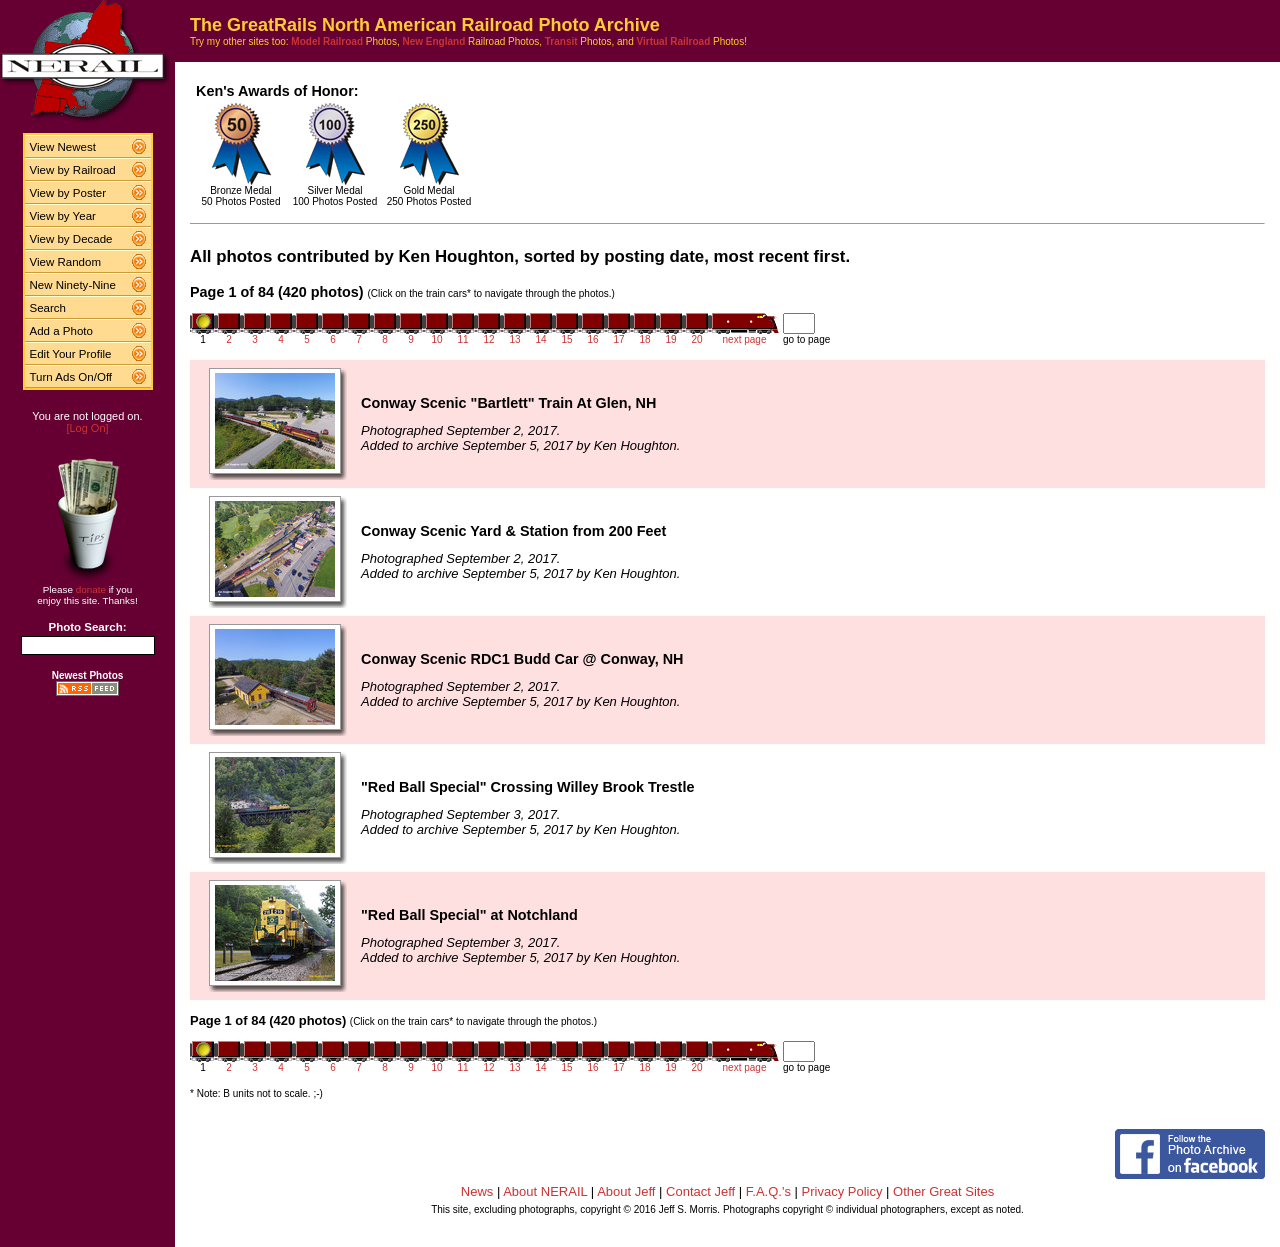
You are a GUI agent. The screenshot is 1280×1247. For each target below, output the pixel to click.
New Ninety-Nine (73, 285)
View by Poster (68, 193)
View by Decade (71, 239)
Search (48, 308)
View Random (65, 262)
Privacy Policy (842, 1191)
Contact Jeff (700, 1191)
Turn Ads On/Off (71, 377)
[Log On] (87, 428)
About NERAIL (545, 1191)
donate (91, 589)
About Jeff (626, 1191)
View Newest (63, 147)
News (477, 1191)
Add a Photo (61, 331)
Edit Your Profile (71, 354)
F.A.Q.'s (768, 1191)
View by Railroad (73, 170)
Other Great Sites (943, 1191)
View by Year (63, 216)
